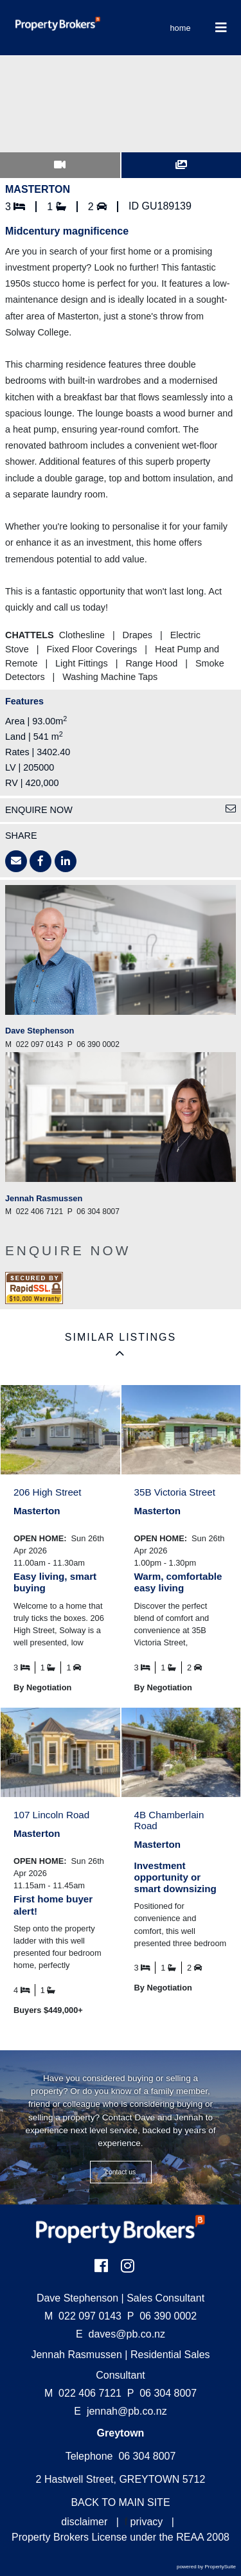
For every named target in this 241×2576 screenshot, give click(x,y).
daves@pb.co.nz (127, 2334)
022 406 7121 (82, 2393)
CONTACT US (120, 2172)
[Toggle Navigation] (221, 27)
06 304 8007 (162, 2393)
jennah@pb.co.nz (127, 2411)
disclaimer (84, 2521)
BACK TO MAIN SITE (120, 2502)
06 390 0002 (162, 2316)
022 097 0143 (82, 2316)
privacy (146, 2521)
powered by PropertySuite (206, 2567)
